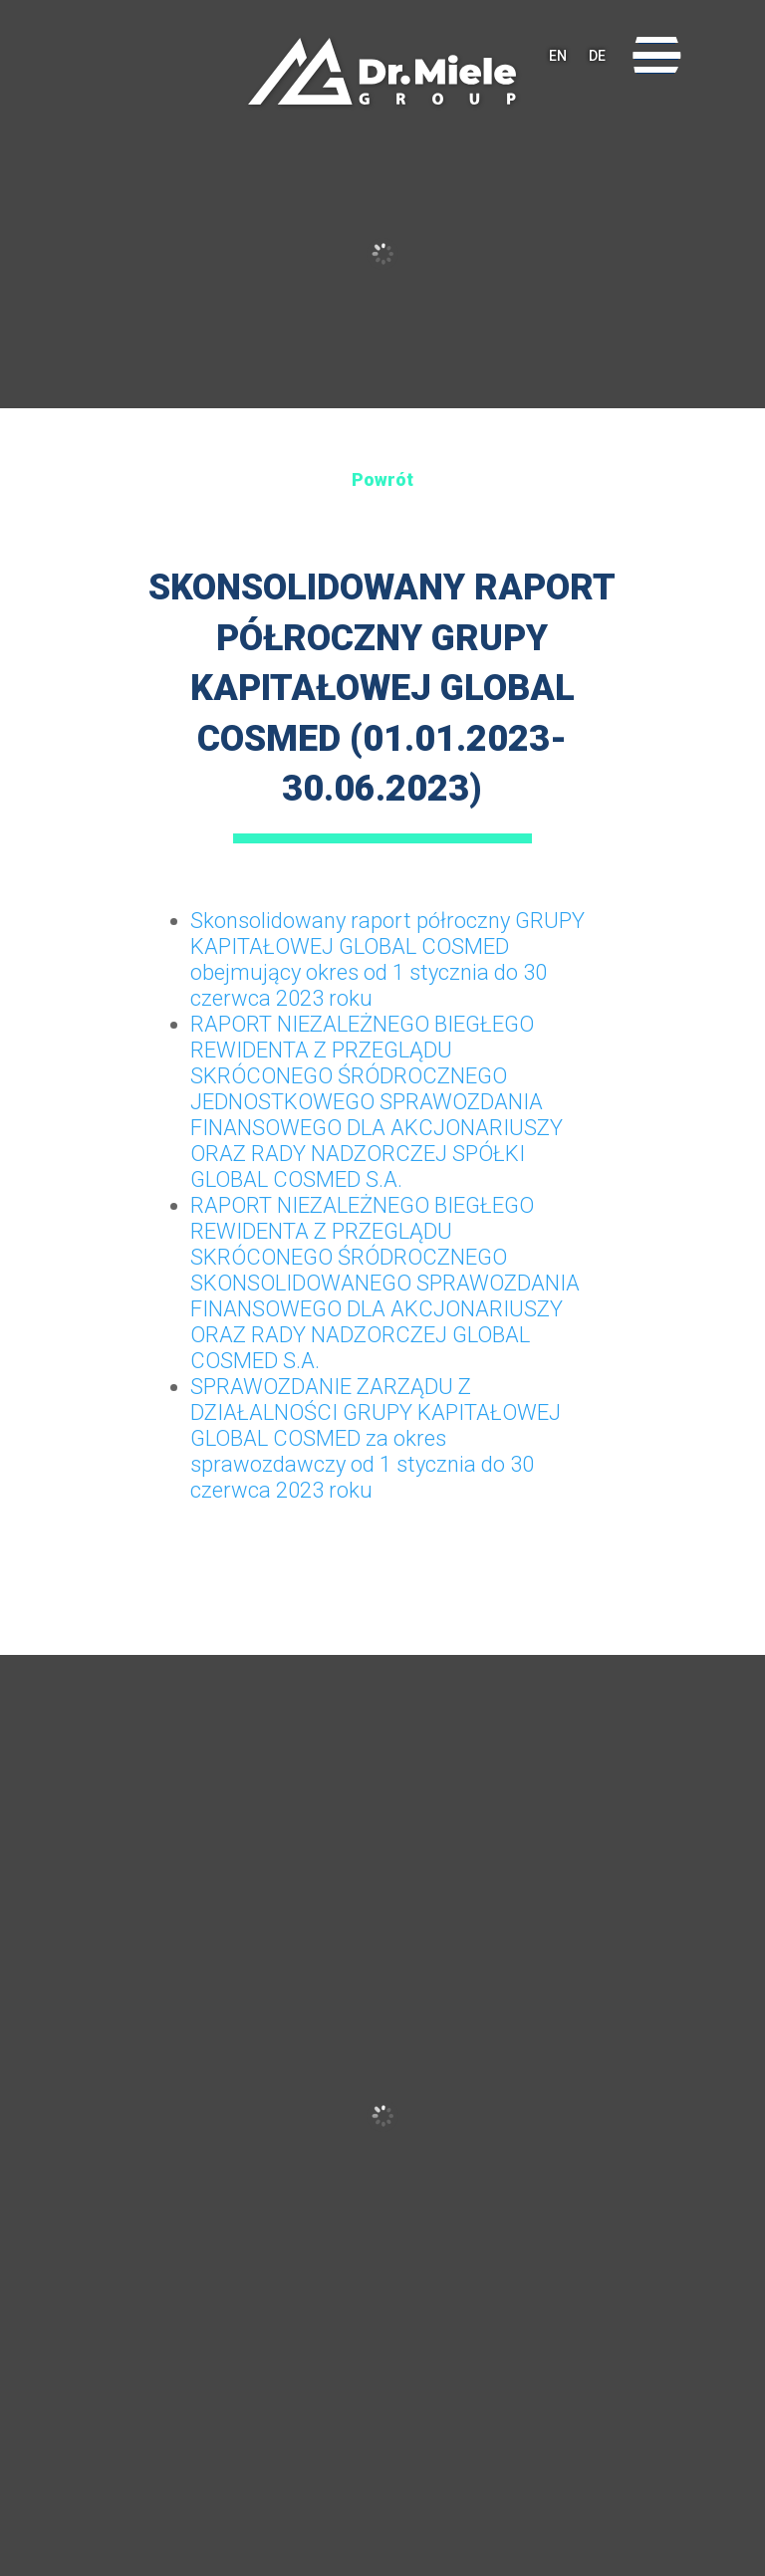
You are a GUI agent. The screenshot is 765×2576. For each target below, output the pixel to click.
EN (558, 56)
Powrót (382, 479)
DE (597, 56)
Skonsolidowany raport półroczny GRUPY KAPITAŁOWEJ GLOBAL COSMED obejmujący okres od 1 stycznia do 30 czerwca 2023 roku (387, 959)
